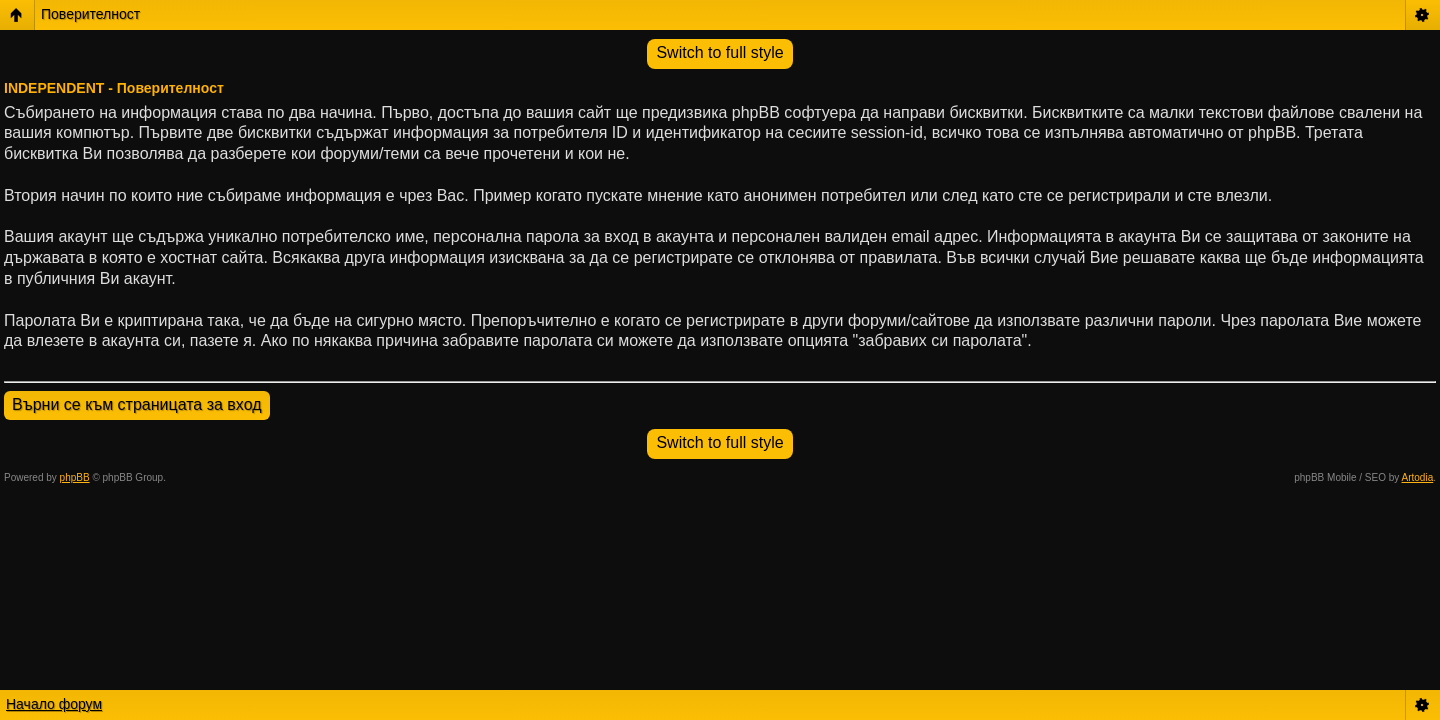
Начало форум (54, 704)
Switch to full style (719, 52)
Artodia (1418, 477)
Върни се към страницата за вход (137, 404)
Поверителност (90, 14)
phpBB (75, 477)
